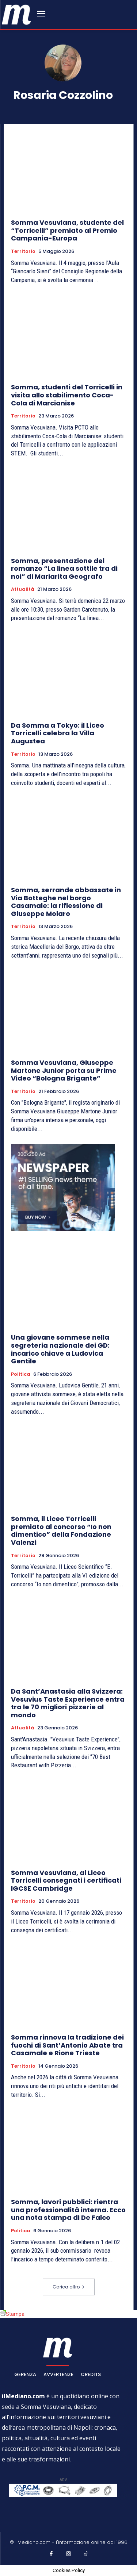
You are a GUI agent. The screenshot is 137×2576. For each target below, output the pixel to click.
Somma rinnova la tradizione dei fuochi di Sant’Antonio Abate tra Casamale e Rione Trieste (67, 2045)
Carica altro (69, 2287)
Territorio (23, 251)
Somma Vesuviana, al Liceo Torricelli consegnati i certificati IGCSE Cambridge (66, 1880)
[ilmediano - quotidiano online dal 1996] (16, 14)
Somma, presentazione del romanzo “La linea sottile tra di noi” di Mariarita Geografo (64, 568)
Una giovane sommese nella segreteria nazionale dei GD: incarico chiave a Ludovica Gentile (60, 1349)
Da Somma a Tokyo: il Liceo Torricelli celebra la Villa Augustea (57, 733)
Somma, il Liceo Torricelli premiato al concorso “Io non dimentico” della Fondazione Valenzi (61, 1530)
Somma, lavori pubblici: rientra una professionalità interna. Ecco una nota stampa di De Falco (68, 2209)
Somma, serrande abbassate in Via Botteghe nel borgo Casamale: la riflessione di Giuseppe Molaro (66, 901)
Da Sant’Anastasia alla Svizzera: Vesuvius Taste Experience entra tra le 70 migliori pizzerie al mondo (68, 1703)
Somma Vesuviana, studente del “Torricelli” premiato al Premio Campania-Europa (67, 230)
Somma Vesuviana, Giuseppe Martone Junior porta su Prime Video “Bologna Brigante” (64, 1070)
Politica (20, 1374)
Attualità (22, 589)
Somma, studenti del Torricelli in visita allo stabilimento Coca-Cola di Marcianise (66, 394)
